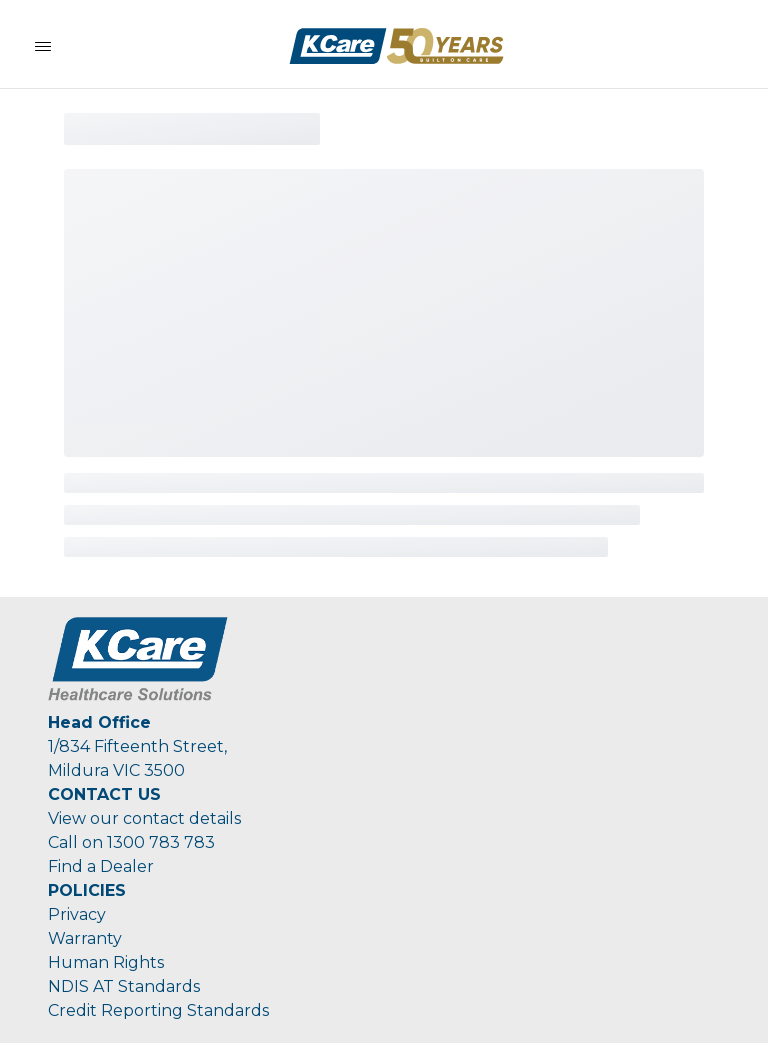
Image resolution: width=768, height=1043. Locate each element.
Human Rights (106, 962)
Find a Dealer (101, 866)
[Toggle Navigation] (43, 46)
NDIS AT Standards (124, 986)
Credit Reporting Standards (158, 1010)
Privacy (77, 914)
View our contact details (144, 818)
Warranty (85, 938)
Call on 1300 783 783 (131, 842)
